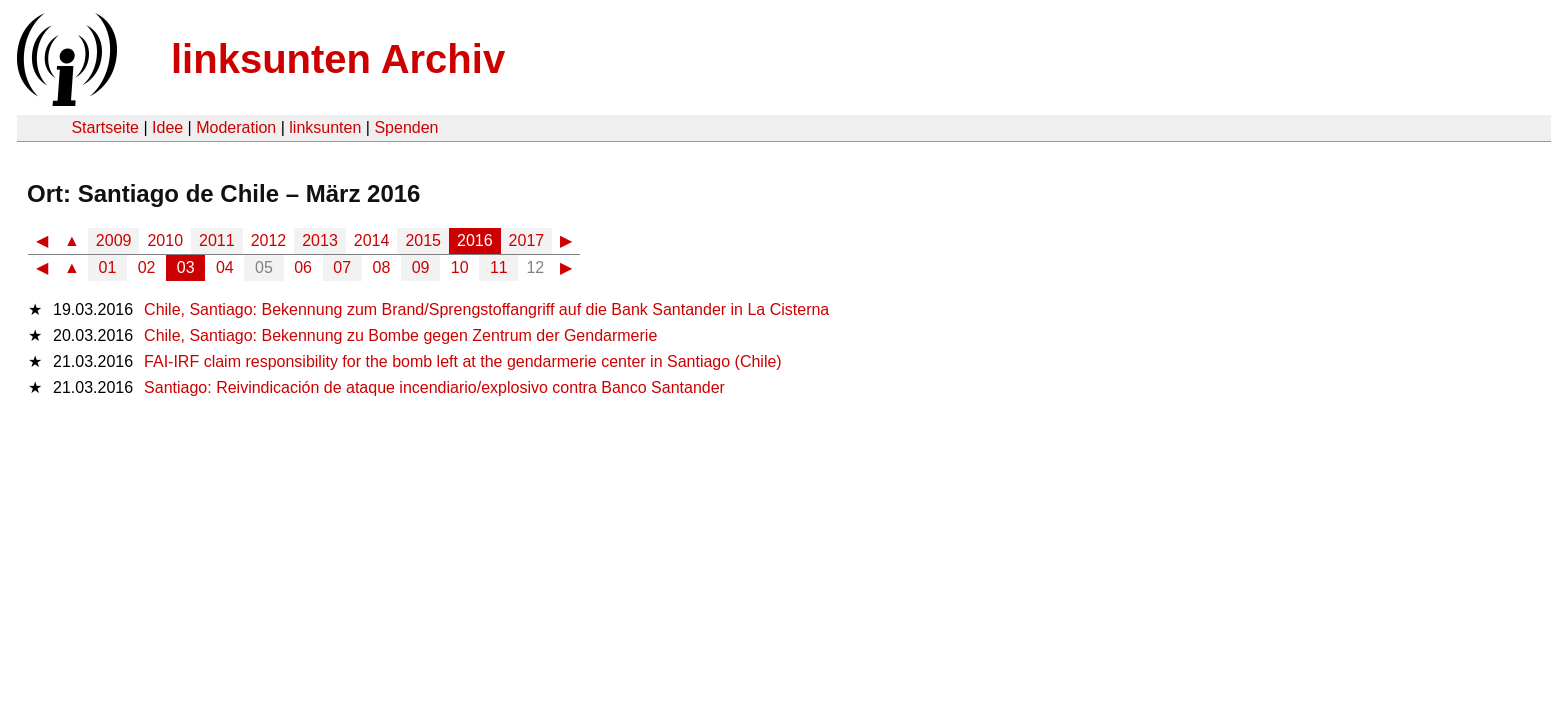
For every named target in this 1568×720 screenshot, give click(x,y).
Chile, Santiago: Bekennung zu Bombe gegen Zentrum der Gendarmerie (400, 335)
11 (499, 267)
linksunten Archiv (338, 59)
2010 (165, 240)
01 (108, 267)
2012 (269, 240)
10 (460, 267)
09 (421, 267)
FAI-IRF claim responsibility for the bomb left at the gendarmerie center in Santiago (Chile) (463, 361)
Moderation (236, 127)
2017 (527, 240)
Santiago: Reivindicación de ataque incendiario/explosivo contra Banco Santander (434, 387)
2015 (423, 240)
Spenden (406, 127)
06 (303, 267)
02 (147, 267)
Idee (167, 127)
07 (342, 267)
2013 (320, 240)
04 (225, 267)
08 (382, 267)
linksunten (325, 127)
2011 (217, 240)
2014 (372, 240)
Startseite (105, 127)
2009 (114, 240)
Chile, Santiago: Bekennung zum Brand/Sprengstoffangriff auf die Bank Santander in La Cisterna (486, 309)
